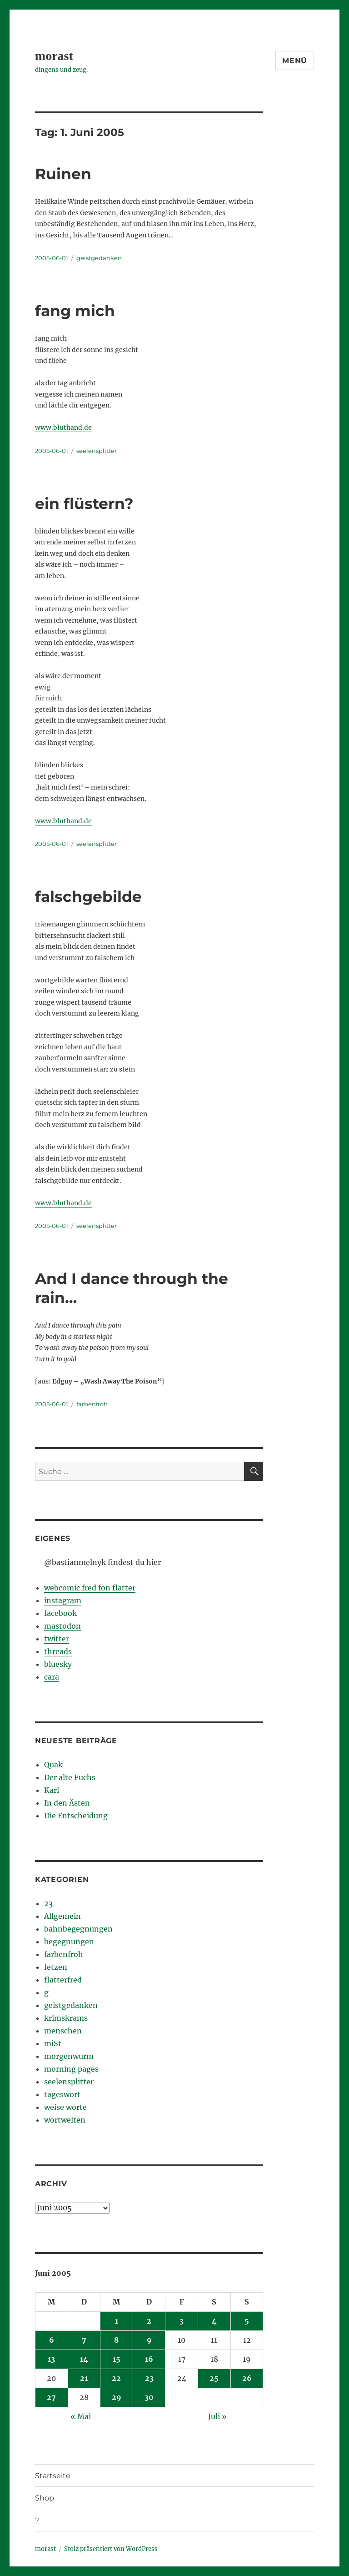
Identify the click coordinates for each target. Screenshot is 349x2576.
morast (54, 56)
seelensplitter (96, 450)
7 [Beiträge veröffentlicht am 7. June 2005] (84, 2340)
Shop (44, 2498)
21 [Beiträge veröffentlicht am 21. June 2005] (84, 2378)
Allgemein (62, 1916)
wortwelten (64, 2119)
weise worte (65, 2107)
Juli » (217, 2416)
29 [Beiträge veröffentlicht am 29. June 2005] (116, 2397)
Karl (51, 1790)
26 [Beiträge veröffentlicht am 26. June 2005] (247, 2378)
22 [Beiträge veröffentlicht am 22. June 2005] (116, 2378)
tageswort (62, 2094)
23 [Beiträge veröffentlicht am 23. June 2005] (149, 2378)
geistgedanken (99, 258)
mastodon (62, 1625)
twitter (56, 1638)
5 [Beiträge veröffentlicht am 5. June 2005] (246, 2320)
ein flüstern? (84, 503)
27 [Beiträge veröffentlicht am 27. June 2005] (51, 2397)
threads (58, 1651)
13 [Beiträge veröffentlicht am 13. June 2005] (51, 2359)
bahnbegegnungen (78, 1928)
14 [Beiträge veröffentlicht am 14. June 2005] (84, 2359)
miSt (52, 2043)
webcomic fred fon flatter (89, 1587)
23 (48, 1903)
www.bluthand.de (63, 427)
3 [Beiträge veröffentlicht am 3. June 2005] (181, 2320)
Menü (294, 60)
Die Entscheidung (76, 1815)
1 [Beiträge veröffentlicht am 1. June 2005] (116, 2320)
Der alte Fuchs (69, 1777)
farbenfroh (92, 1404)
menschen (63, 2030)
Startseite (52, 2475)
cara (51, 1676)
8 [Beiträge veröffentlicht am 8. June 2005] (116, 2340)
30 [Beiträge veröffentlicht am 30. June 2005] (149, 2397)
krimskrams (66, 2018)
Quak (53, 1764)
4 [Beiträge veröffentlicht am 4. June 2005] (214, 2320)
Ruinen (63, 174)
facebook (60, 1613)
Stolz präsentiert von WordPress (111, 2549)
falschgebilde (88, 896)
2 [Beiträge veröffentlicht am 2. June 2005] (149, 2320)
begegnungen (69, 1941)
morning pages (71, 2068)
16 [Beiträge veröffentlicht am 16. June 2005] (149, 2359)
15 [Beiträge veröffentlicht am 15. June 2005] (116, 2359)
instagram (62, 1600)
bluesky (58, 1664)
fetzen (55, 1967)
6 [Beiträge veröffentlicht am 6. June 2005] (51, 2340)
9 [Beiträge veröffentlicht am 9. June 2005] (149, 2340)
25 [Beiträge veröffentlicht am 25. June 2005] (214, 2378)
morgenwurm (69, 2056)
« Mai (80, 2416)
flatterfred (63, 1979)
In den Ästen (67, 1802)
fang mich (75, 311)
